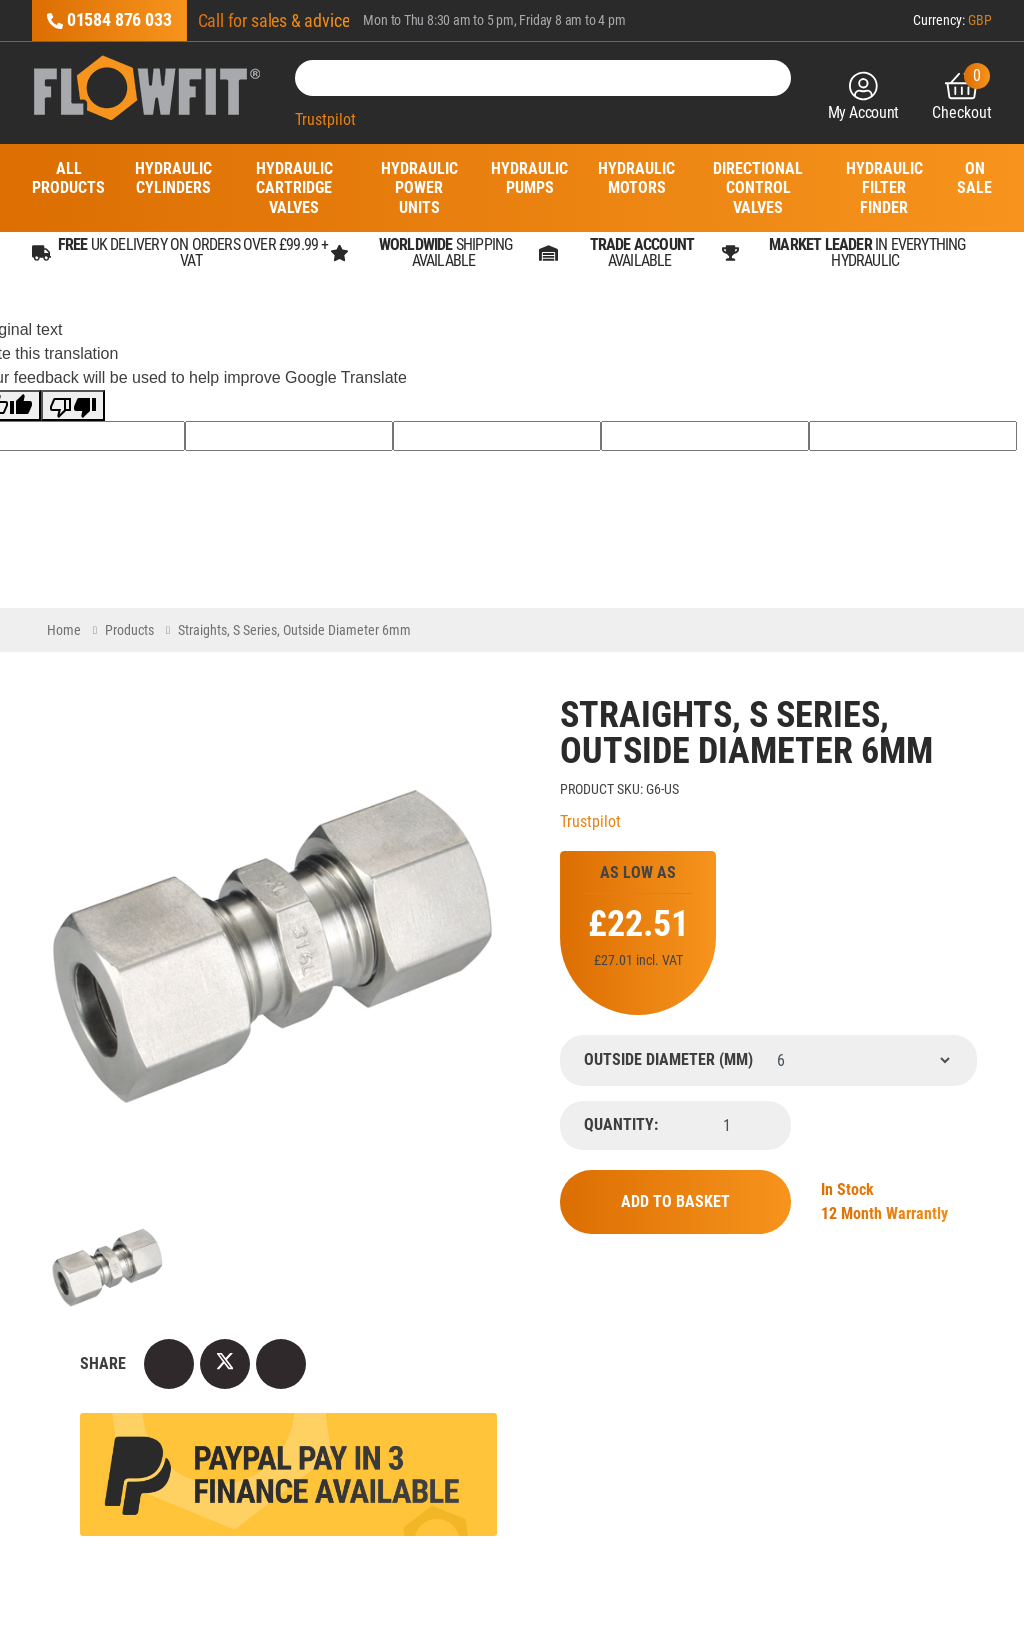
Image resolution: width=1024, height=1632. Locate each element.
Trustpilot (325, 119)
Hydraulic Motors (636, 178)
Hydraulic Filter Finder (884, 187)
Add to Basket (675, 1201)
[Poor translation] (73, 405)
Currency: (952, 20)
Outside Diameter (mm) (668, 1060)
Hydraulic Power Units (419, 188)
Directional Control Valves (758, 188)
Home (64, 630)
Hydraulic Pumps (529, 178)
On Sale (974, 178)
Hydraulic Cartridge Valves (294, 188)
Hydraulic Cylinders (173, 178)
